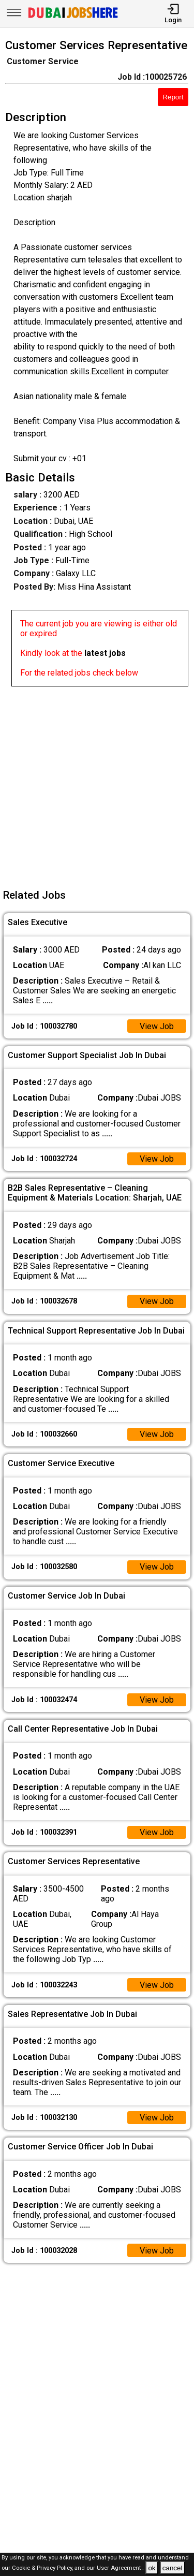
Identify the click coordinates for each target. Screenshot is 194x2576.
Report (172, 97)
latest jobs (105, 653)
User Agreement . (120, 2568)
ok (151, 2568)
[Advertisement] (97, 783)
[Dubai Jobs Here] (73, 17)
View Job (157, 1026)
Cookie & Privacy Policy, (43, 2568)
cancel (172, 2568)
